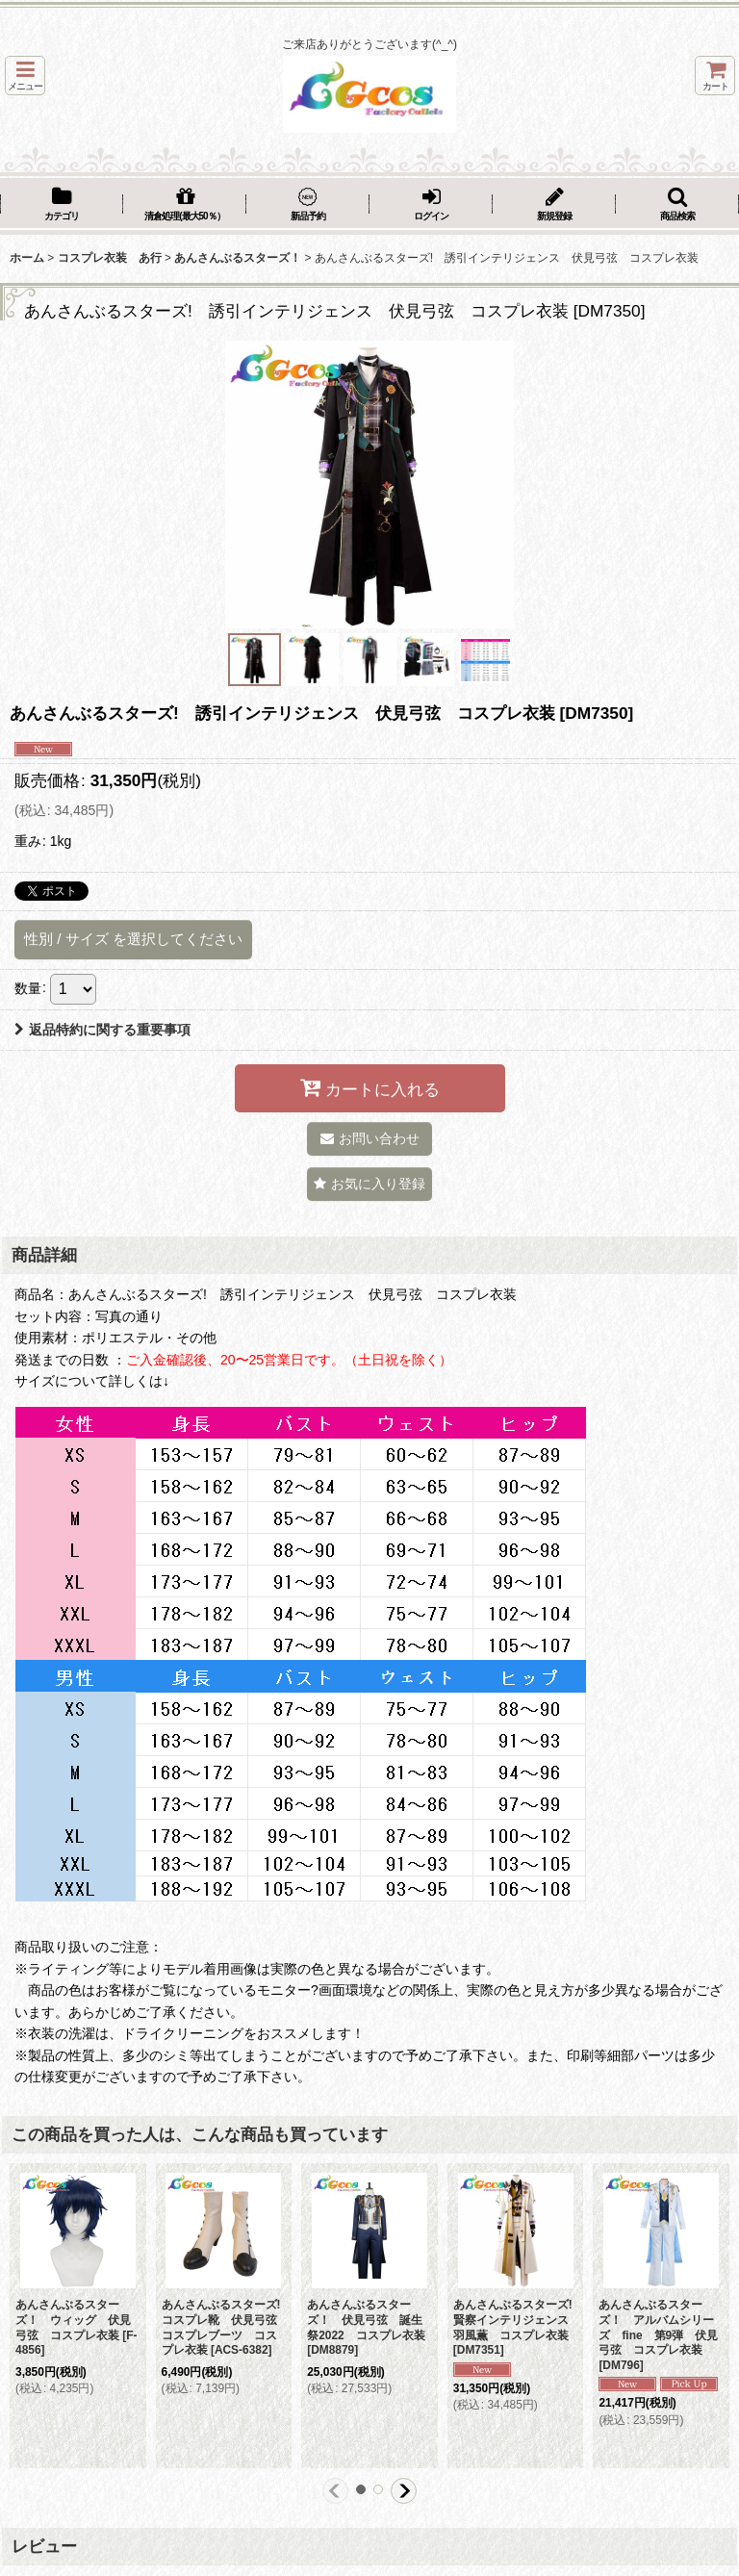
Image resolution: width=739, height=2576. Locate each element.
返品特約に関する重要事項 (102, 1029)
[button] (25, 75)
